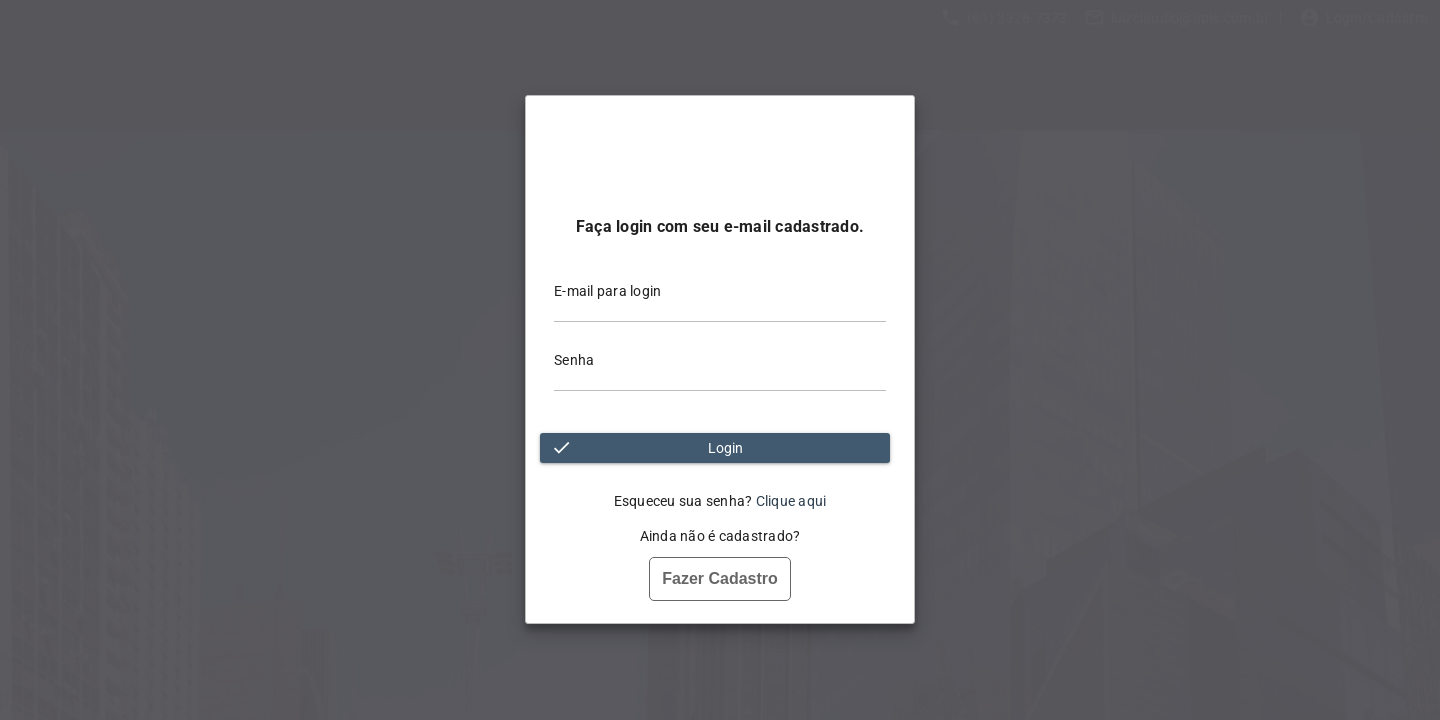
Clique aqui (791, 501)
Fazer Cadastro (720, 578)
